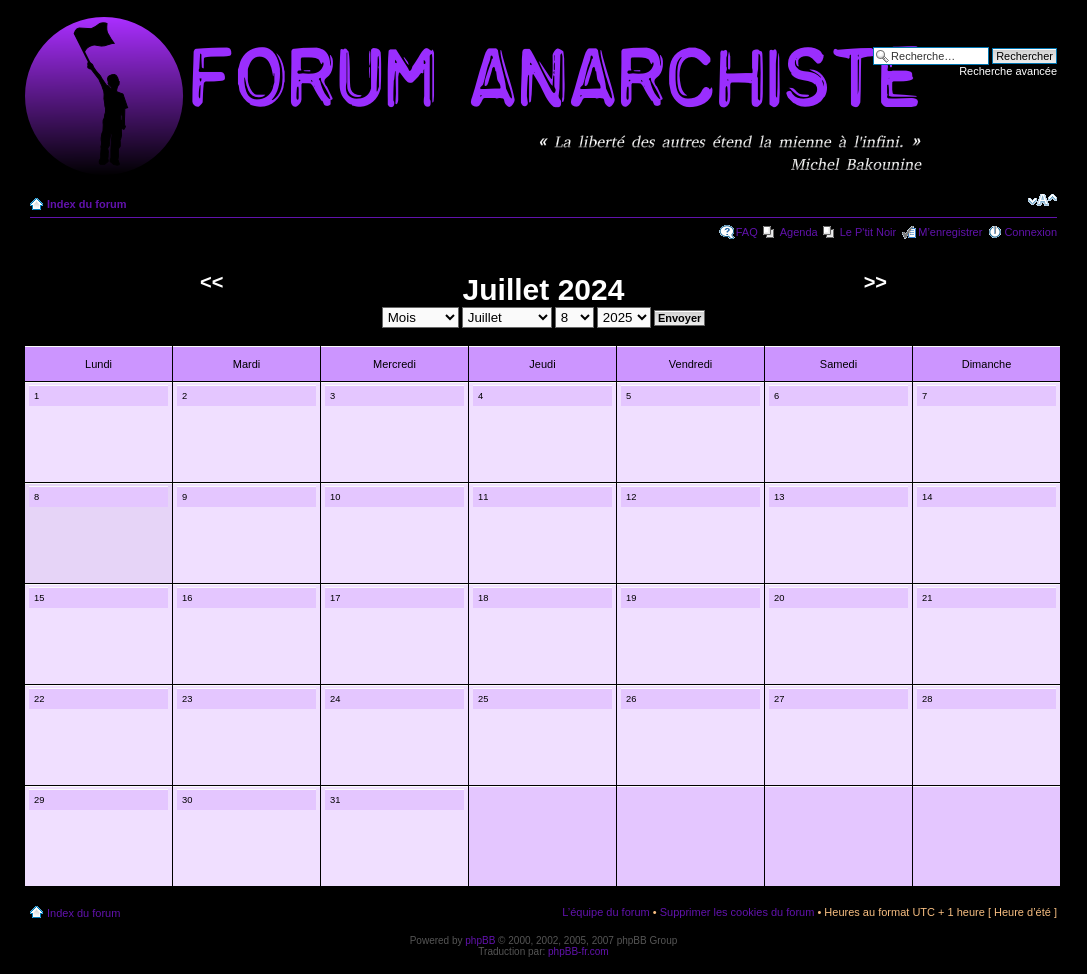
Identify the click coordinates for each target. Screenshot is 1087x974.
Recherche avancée (1008, 71)
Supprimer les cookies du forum (737, 912)
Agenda (799, 232)
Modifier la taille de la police (1042, 200)
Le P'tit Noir (868, 232)
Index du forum (86, 204)
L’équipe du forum (605, 912)
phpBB (480, 940)
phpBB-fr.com (578, 951)
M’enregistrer (950, 232)
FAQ (747, 232)
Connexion (1030, 232)
